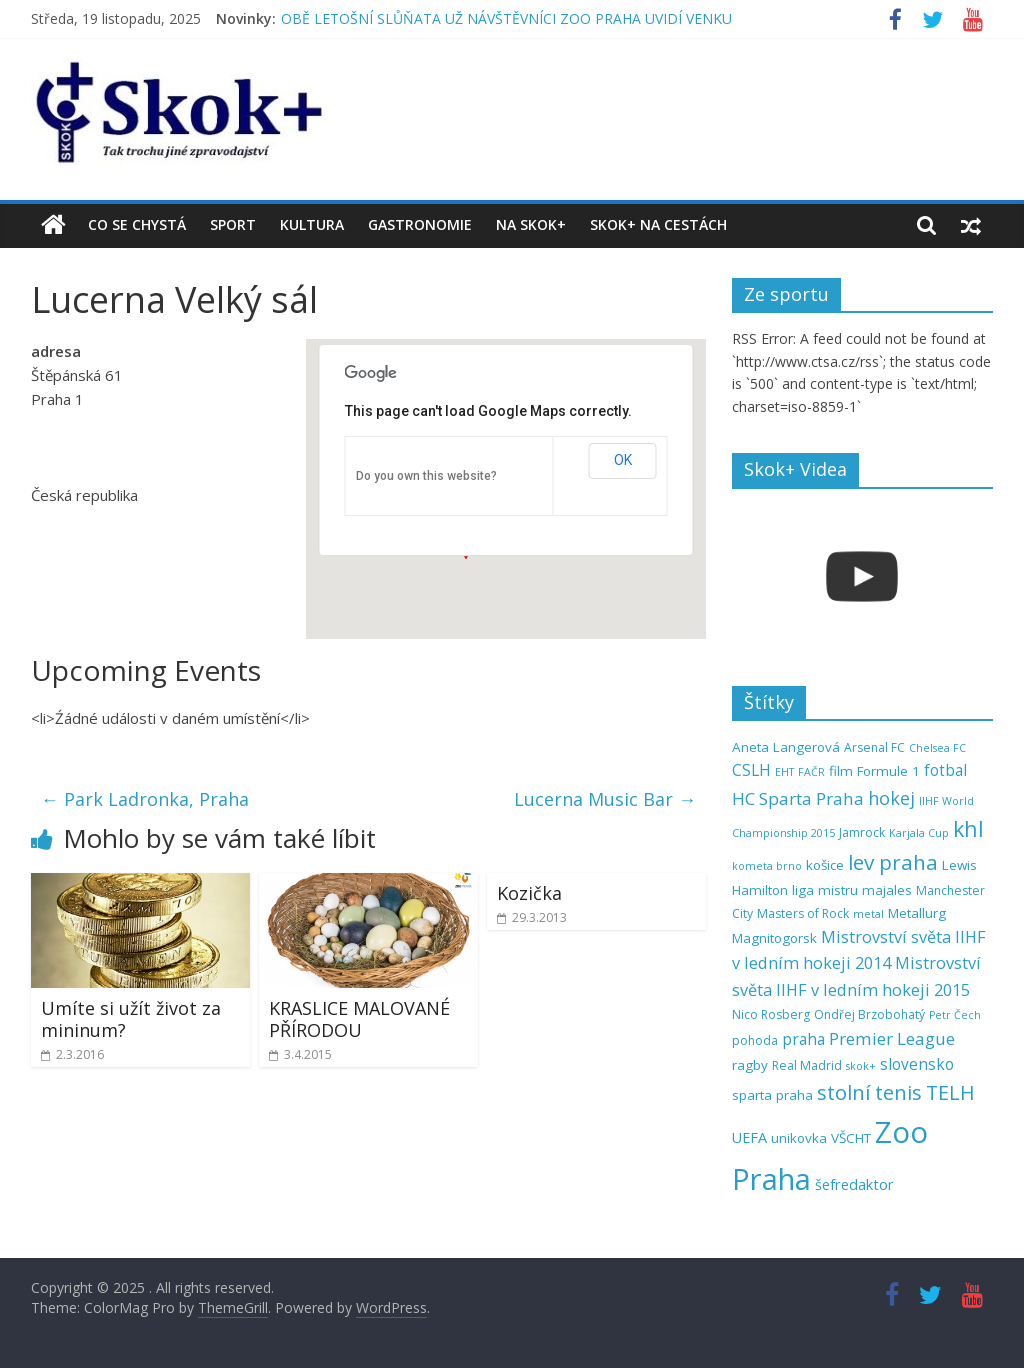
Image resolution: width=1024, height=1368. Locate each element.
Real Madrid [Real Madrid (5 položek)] (807, 1065)
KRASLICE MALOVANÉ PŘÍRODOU (359, 1019)
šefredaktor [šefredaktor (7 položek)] (854, 1184)
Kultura (312, 224)
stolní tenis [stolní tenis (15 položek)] (869, 1092)
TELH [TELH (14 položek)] (950, 1092)
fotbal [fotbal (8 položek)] (945, 770)
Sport (233, 224)
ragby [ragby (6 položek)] (750, 1065)
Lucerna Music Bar (605, 799)
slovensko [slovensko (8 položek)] (917, 1064)
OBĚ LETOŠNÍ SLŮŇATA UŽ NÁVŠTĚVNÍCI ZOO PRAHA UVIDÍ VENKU (506, 18)
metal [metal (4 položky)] (868, 914)
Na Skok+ (531, 224)
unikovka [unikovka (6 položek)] (799, 1138)
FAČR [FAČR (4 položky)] (811, 772)
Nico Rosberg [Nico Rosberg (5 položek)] (771, 1014)
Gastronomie (420, 224)
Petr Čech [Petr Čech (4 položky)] (955, 1015)
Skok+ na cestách (658, 224)
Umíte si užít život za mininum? (131, 1019)
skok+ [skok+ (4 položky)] (861, 1066)
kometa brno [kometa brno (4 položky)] (767, 866)
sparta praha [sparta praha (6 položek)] (772, 1095)
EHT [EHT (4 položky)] (784, 772)
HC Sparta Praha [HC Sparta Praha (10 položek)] (798, 798)
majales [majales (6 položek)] (887, 890)
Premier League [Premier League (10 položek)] (892, 1038)
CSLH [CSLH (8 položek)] (751, 770)
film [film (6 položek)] (841, 771)
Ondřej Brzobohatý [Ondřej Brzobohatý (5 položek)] (869, 1014)
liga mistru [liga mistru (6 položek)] (825, 890)
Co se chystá (137, 224)
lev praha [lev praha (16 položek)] (893, 862)
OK (623, 460)
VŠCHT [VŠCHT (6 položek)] (851, 1138)
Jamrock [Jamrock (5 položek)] (862, 832)
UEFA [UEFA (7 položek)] (749, 1137)
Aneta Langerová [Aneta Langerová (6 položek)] (786, 747)
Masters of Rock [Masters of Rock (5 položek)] (803, 913)
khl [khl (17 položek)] (968, 828)
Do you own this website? (426, 476)
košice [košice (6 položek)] (825, 865)
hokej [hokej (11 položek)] (891, 798)
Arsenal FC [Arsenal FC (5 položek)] (874, 747)
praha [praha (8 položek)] (803, 1039)
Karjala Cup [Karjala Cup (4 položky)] (919, 833)
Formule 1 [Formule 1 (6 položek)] (888, 771)
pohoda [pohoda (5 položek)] (755, 1040)
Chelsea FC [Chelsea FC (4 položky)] (937, 748)
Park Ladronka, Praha (145, 799)
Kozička (529, 893)
